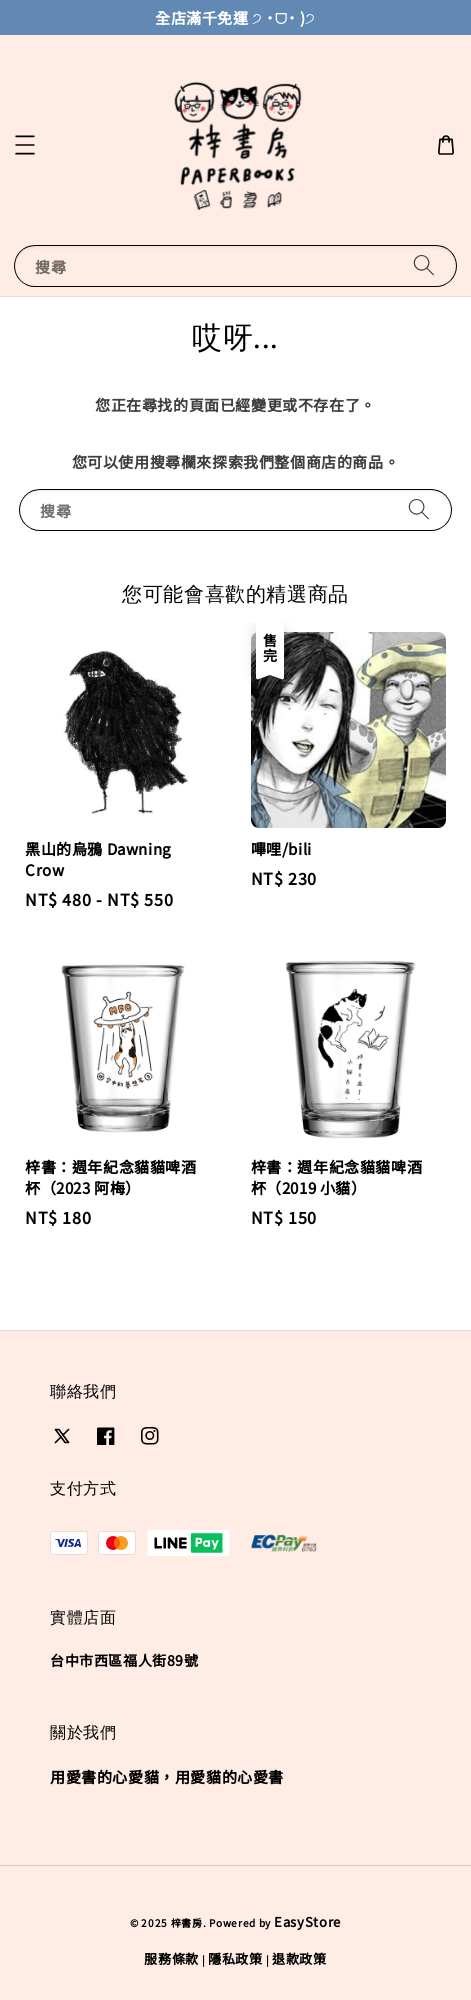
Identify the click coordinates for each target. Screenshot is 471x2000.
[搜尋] (424, 265)
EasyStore (307, 1921)
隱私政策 (235, 1958)
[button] (25, 145)
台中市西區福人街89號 (124, 1660)
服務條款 (171, 1958)
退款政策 (299, 1958)
